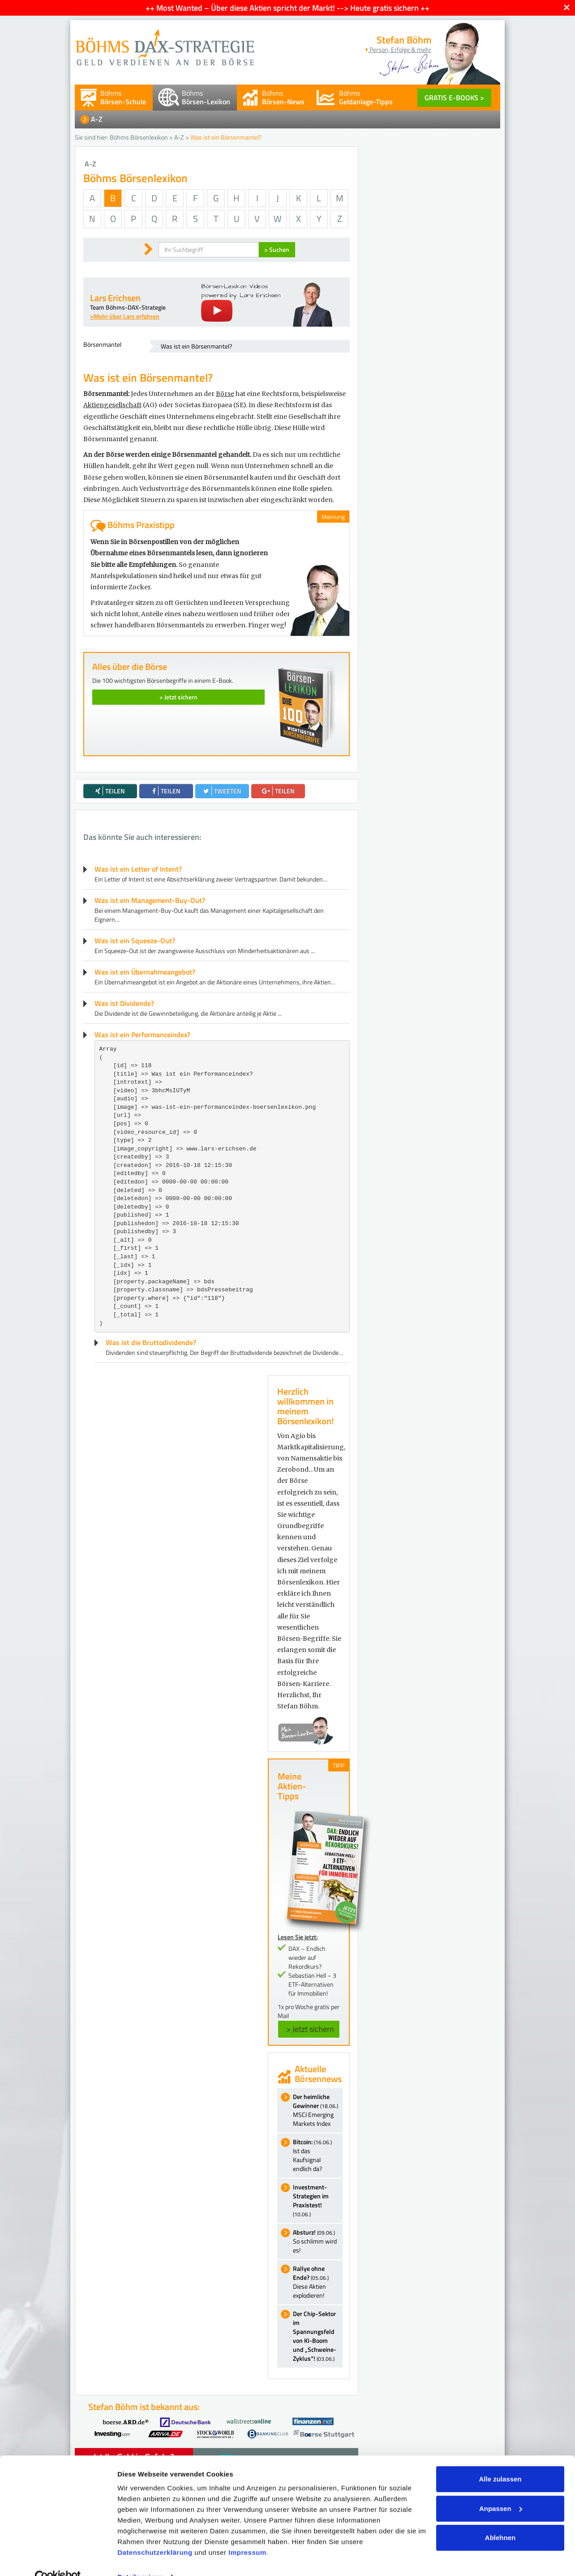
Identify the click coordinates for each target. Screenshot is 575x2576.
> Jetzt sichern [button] (310, 2029)
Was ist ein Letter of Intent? (138, 869)
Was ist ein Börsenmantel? (196, 346)
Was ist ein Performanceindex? (142, 1034)
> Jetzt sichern (178, 697)
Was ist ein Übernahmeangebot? (144, 972)
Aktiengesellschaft (112, 405)
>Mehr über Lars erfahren (124, 316)
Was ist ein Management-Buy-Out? (149, 900)
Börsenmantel (102, 344)
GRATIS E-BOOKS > (454, 97)
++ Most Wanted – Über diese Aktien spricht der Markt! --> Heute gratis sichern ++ (287, 8)
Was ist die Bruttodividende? (151, 1342)
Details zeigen (140, 2558)
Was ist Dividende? (124, 1003)
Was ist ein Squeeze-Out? (134, 940)
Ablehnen (500, 2519)
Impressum (247, 2534)
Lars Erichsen (115, 298)
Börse (225, 394)
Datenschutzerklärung (155, 2534)
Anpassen (500, 2489)
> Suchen (276, 249)
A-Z (97, 119)
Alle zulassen (500, 2460)
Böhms (123, 97)
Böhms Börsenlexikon (139, 137)
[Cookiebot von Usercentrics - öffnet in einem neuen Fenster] (58, 2558)
